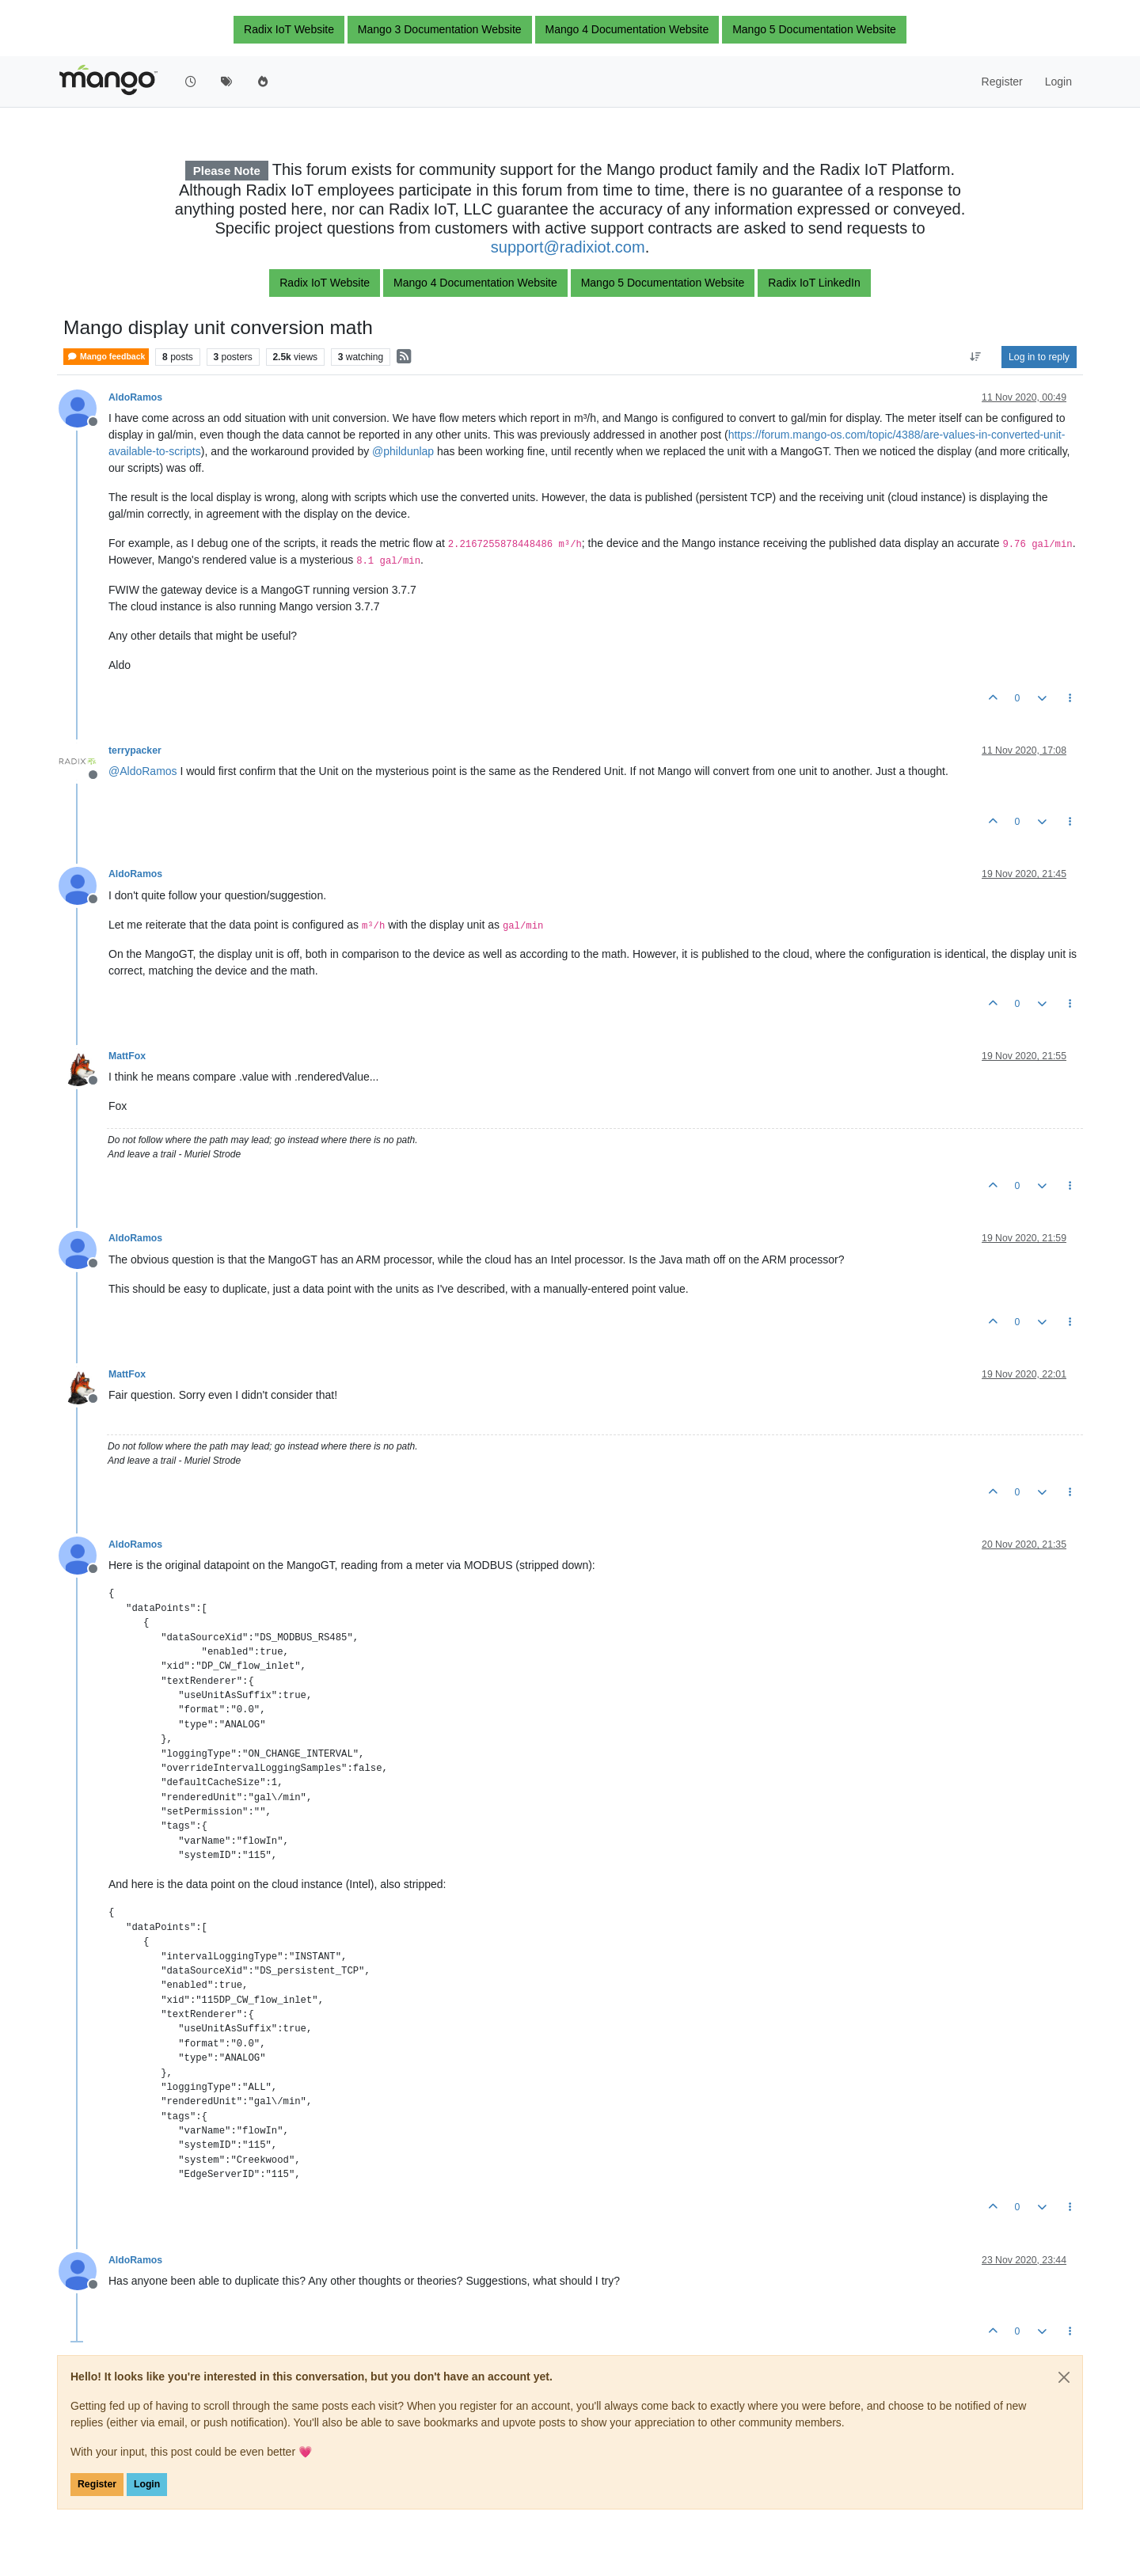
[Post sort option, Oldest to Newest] (976, 357)
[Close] (1064, 2377)
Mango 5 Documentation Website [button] (814, 29)
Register (97, 2484)
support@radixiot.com (568, 247)
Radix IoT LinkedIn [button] (814, 282)
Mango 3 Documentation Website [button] (440, 29)
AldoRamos (135, 397)
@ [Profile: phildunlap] (403, 451)
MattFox (127, 1056)
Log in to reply (1039, 357)
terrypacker (135, 750)
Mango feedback (106, 356)
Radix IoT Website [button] (289, 29)
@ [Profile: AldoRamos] (142, 771)
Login (147, 2484)
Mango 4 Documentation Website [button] (627, 29)
